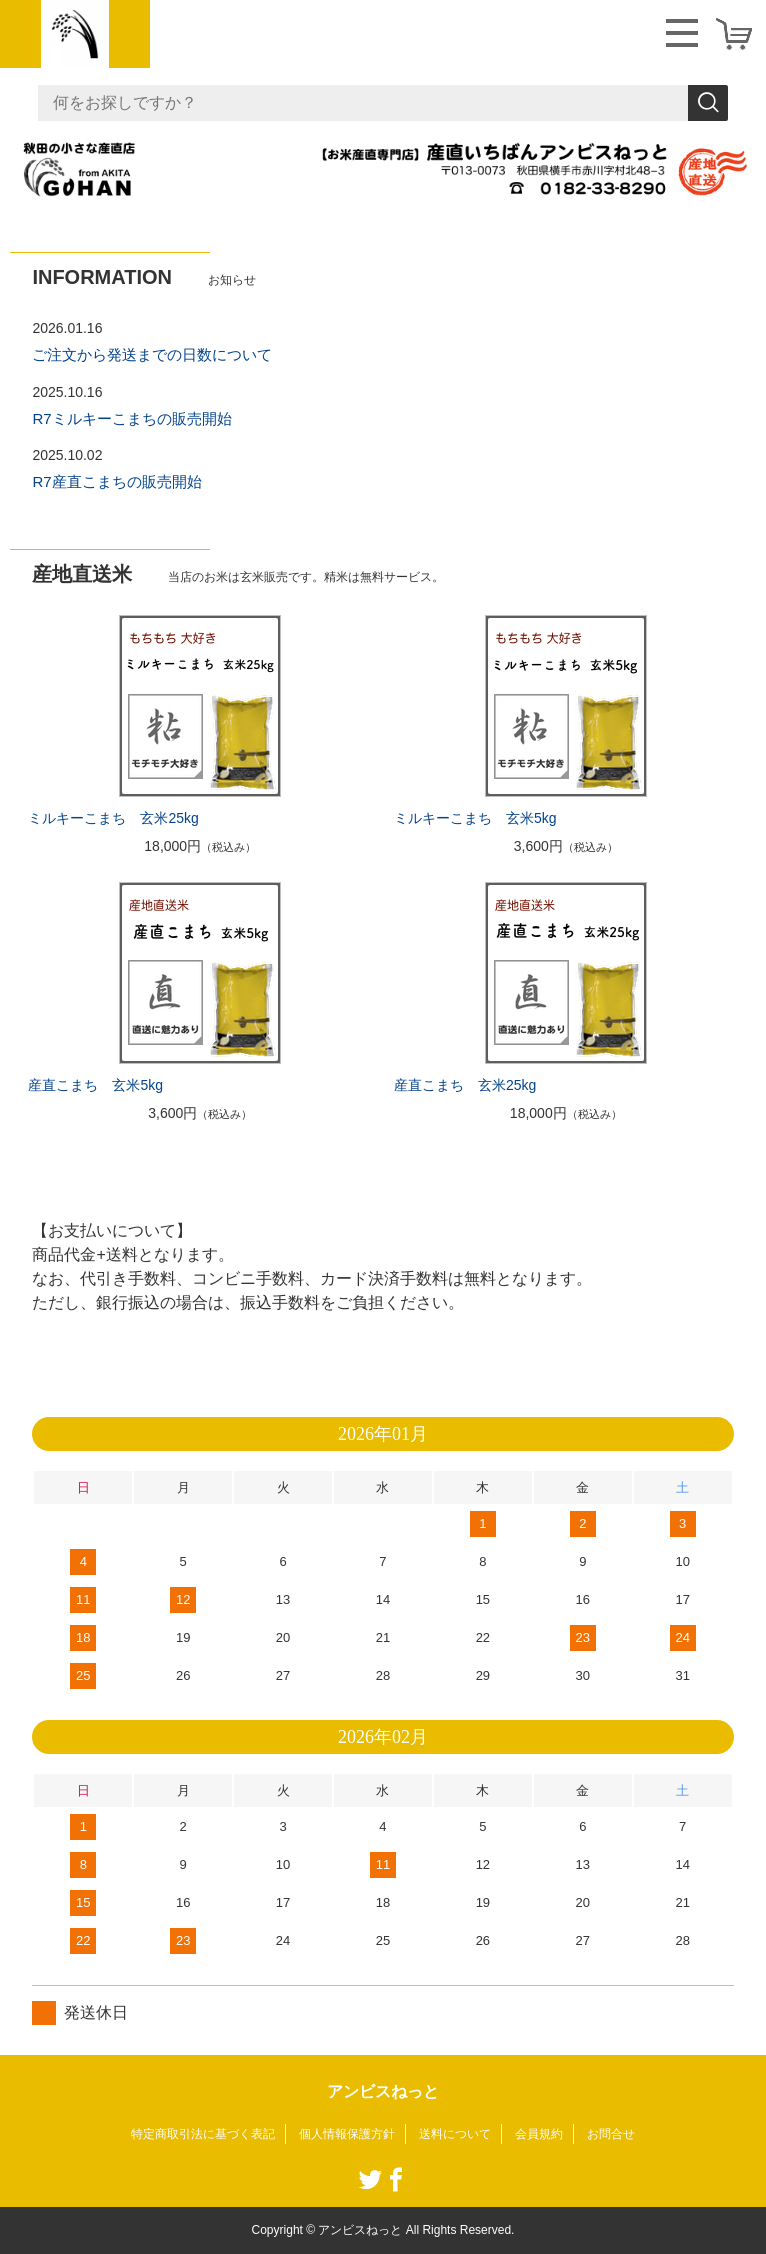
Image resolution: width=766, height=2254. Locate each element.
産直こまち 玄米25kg (465, 1085)
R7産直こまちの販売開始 (116, 481)
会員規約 (539, 2134)
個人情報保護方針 (347, 2134)
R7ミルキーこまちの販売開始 (131, 418)
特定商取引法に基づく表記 (203, 2134)
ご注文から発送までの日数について (152, 354)
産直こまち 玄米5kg (95, 1085)
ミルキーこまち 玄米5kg (475, 818)
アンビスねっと (383, 2091)
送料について (455, 2134)
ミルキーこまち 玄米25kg (113, 818)
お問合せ (611, 2134)
